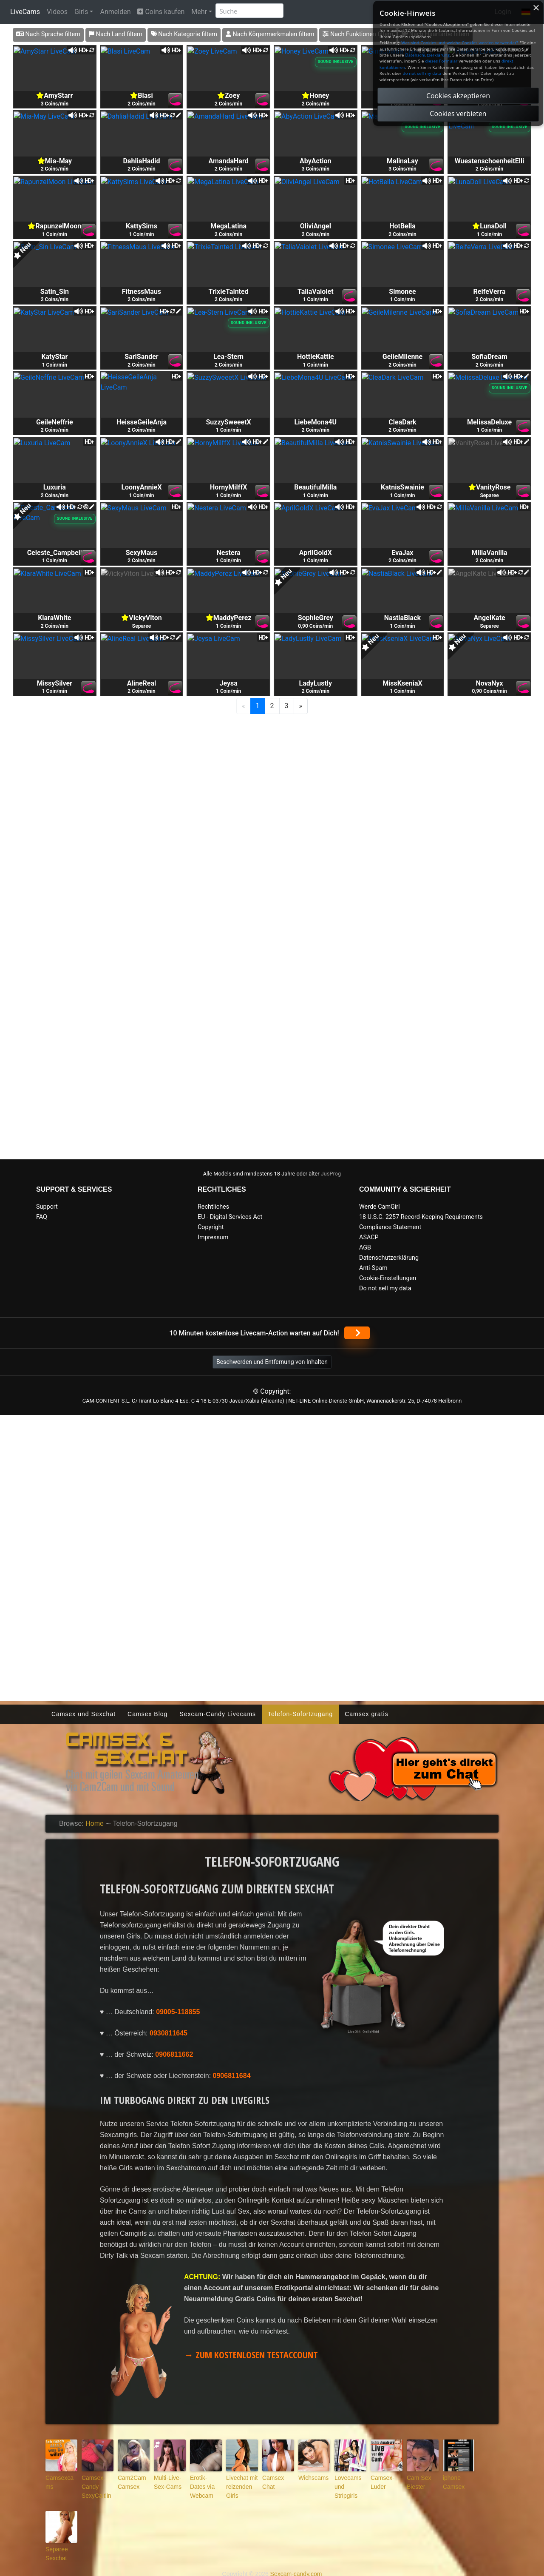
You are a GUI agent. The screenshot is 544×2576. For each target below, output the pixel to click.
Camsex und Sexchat (83, 1714)
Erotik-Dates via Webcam (203, 2480)
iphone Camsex (451, 2480)
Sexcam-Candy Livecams (217, 1714)
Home (94, 1823)
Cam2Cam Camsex (129, 2480)
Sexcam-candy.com (296, 2564)
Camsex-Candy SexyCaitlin (93, 2483)
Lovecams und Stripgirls (349, 2480)
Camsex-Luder (386, 2476)
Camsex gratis (366, 1714)
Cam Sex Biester (416, 2480)
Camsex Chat (276, 2476)
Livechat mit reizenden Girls (242, 2480)
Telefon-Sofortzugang (300, 1714)
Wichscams (310, 2476)
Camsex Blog (147, 1714)
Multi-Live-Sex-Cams (169, 2480)
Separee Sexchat (54, 2546)
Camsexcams (59, 2476)
